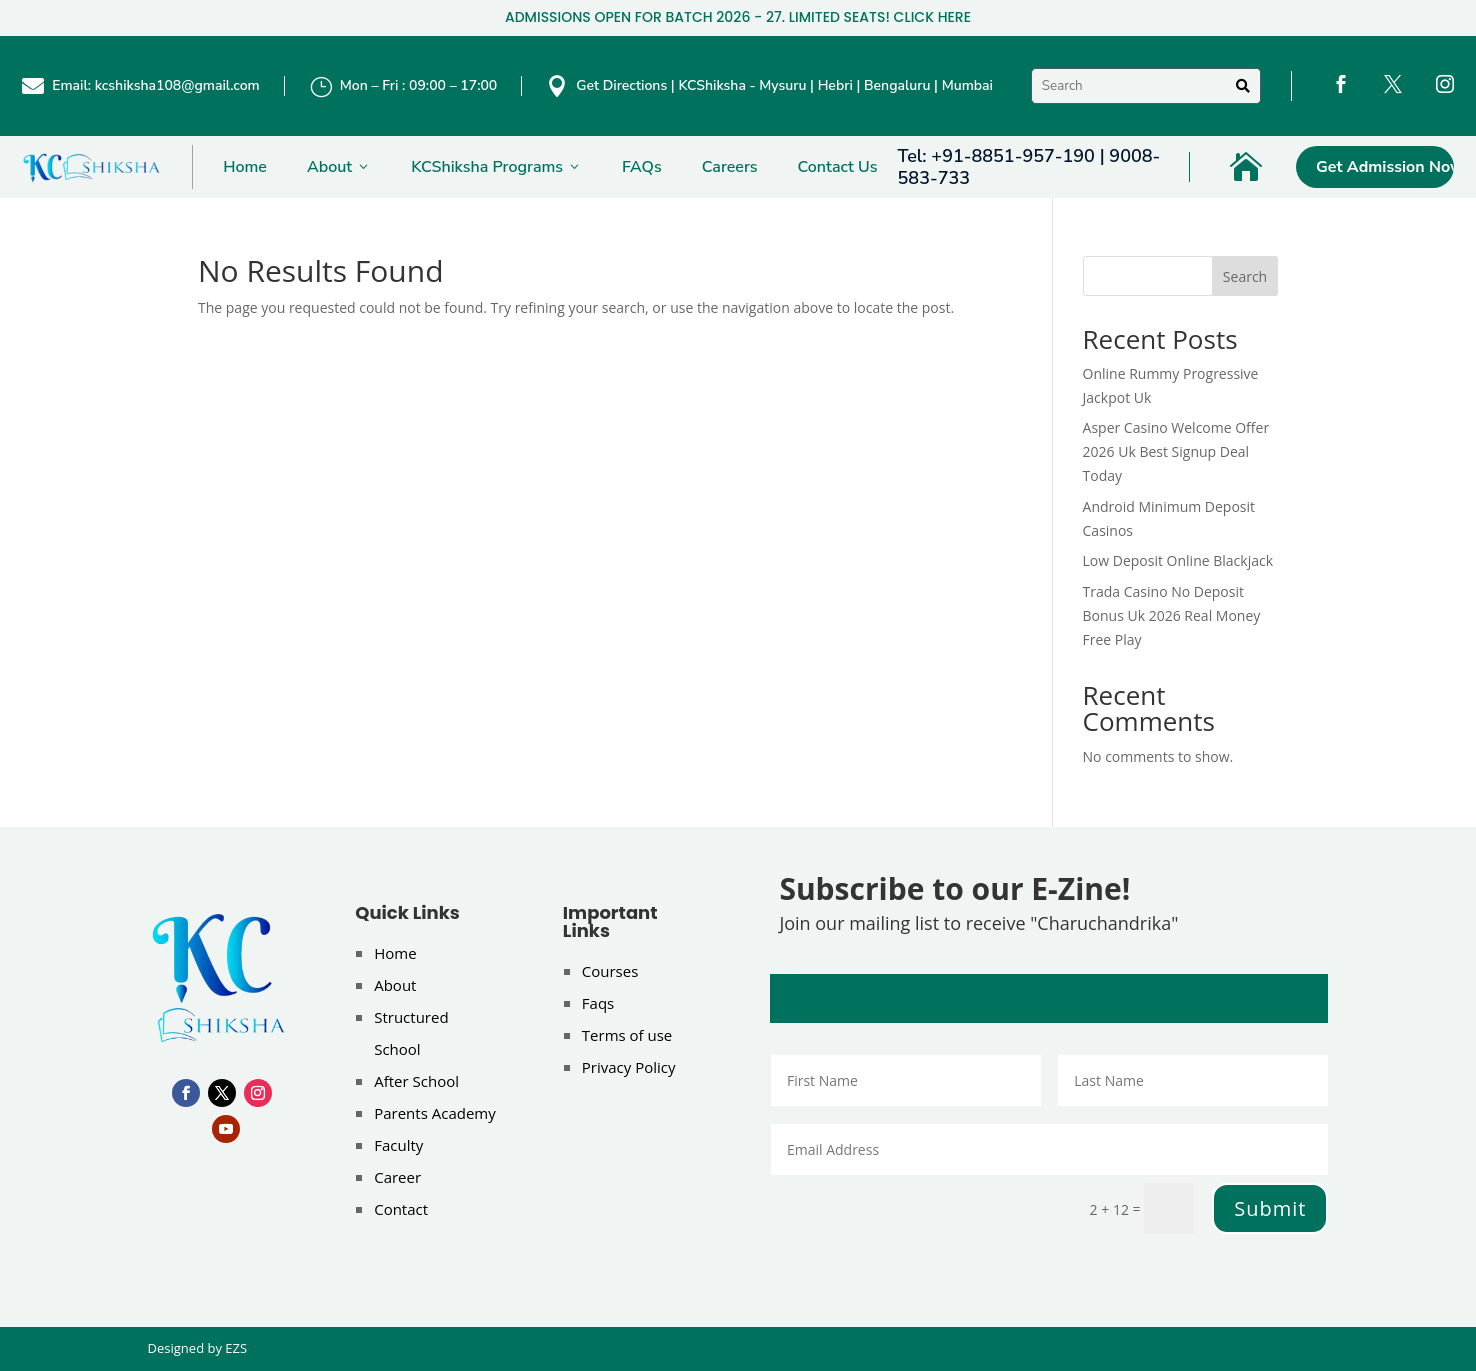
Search (1245, 276)
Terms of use (627, 1035)
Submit (1270, 1208)
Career (397, 1177)
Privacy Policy (629, 1067)
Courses (610, 971)
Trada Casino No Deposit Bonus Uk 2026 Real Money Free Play (1172, 615)
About (339, 167)
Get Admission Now (1385, 167)
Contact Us (838, 167)
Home (245, 167)
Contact (401, 1209)
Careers (730, 167)
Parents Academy (435, 1113)
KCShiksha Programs (496, 167)
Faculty (398, 1145)
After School (416, 1081)
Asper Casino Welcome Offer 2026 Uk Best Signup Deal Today (1176, 451)
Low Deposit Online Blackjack (1178, 560)
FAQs (642, 167)
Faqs (598, 1003)
